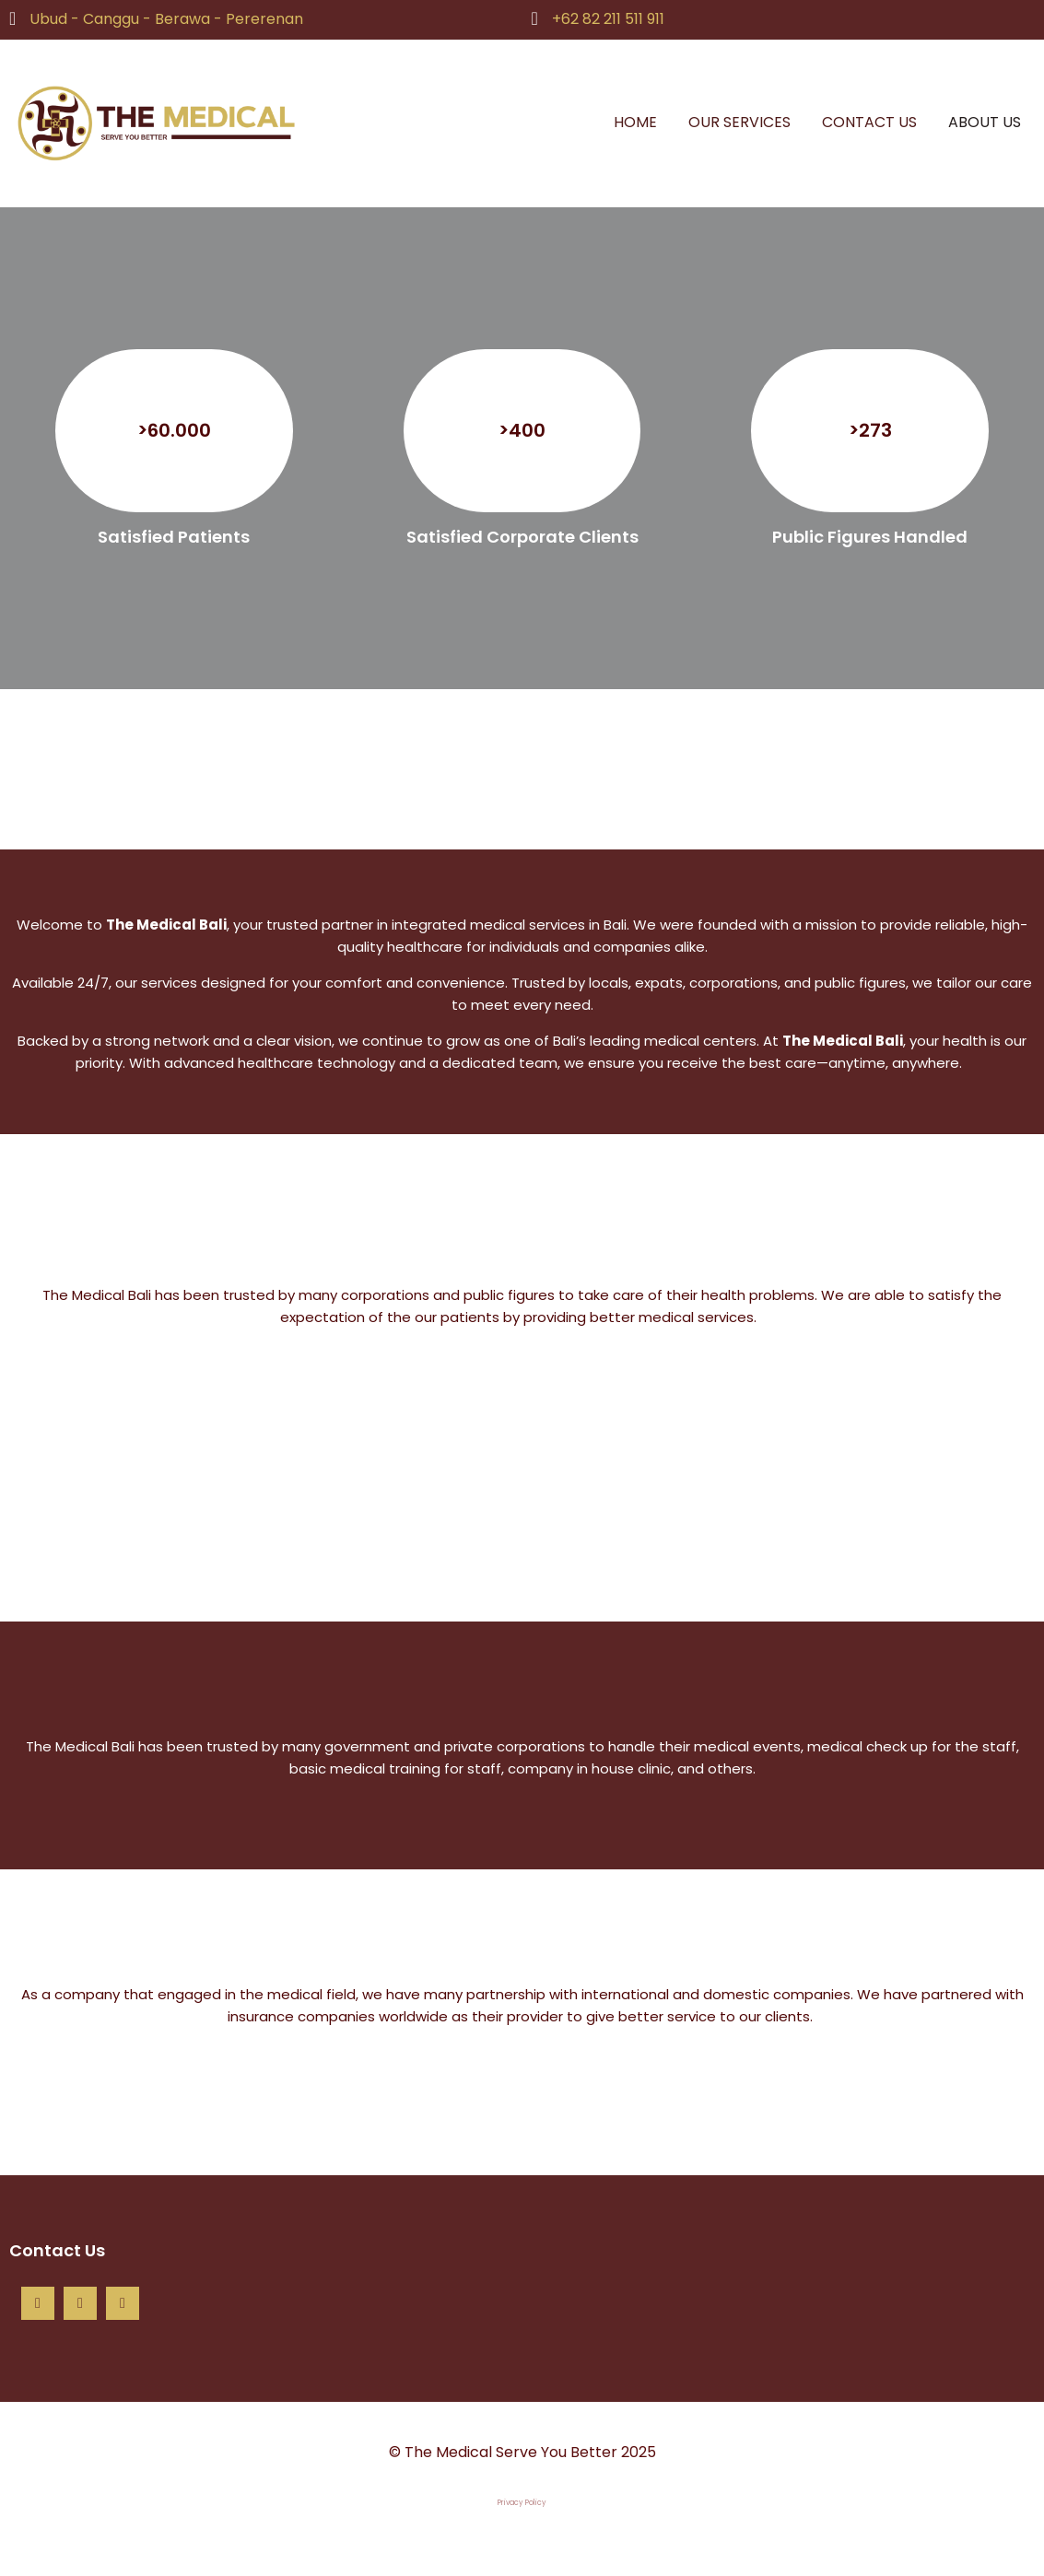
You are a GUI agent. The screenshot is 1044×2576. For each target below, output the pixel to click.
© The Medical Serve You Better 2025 (522, 2452)
